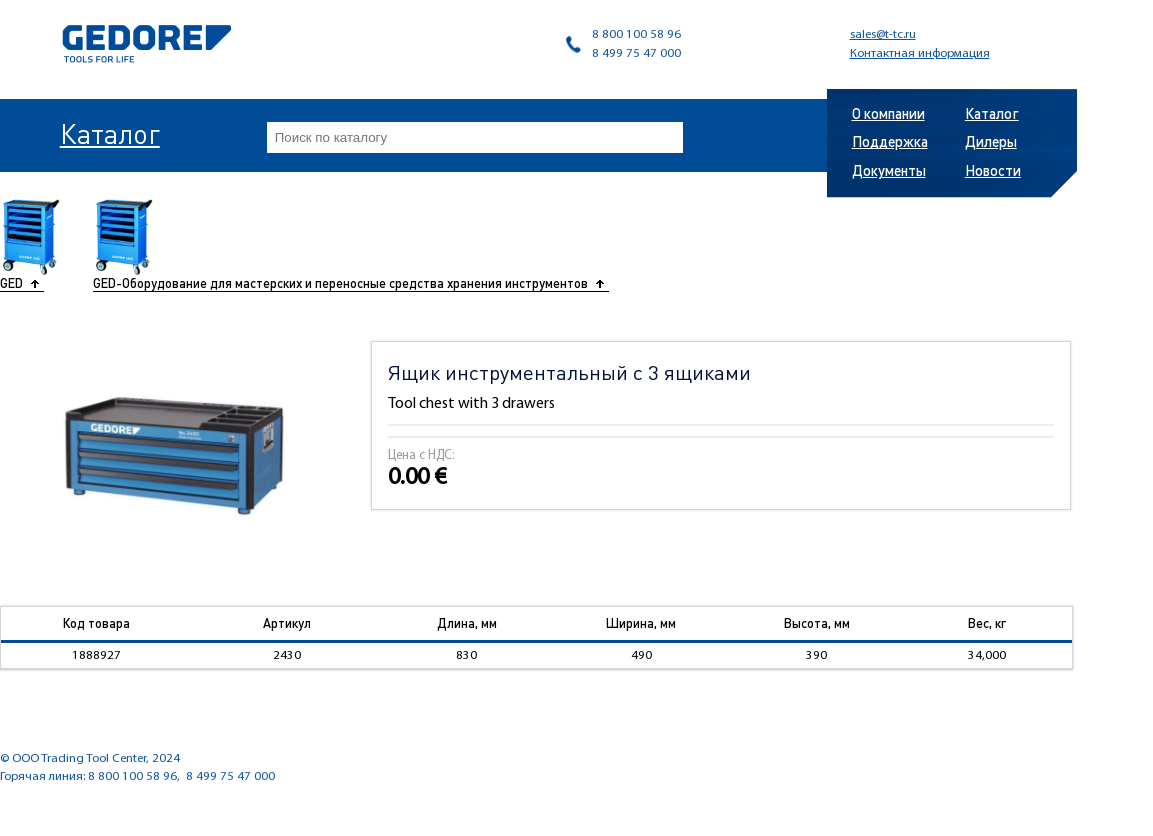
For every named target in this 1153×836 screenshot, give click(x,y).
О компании (888, 113)
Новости (993, 170)
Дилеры (991, 141)
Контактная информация (920, 53)
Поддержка (890, 141)
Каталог (110, 133)
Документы (889, 170)
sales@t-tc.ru (883, 34)
